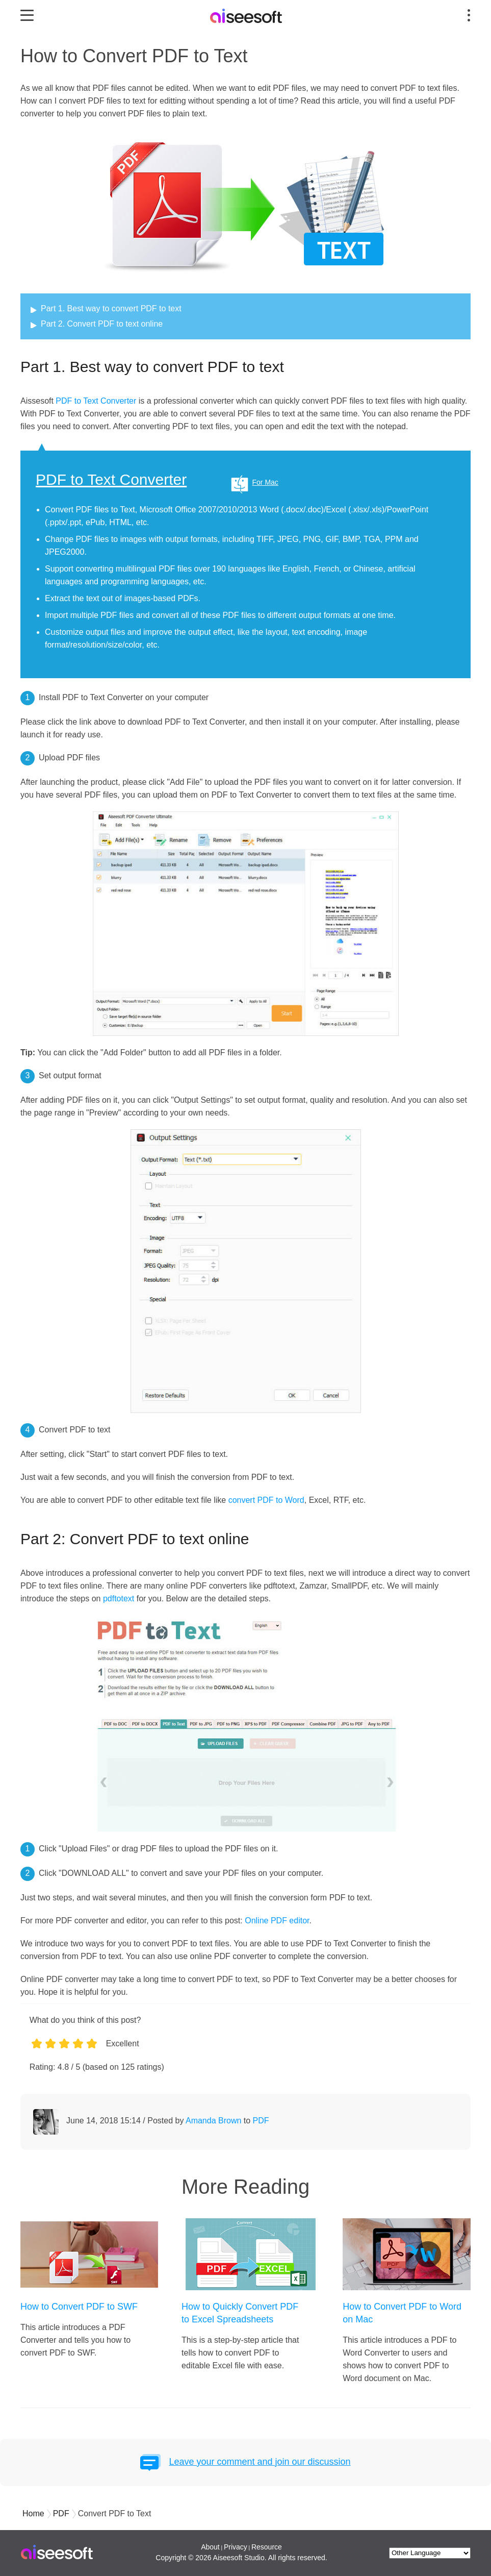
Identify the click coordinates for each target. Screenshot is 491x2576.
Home (33, 2513)
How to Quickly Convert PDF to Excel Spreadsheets (240, 2312)
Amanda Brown (213, 2120)
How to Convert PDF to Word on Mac (402, 2312)
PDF (261, 2120)
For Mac (265, 482)
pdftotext (118, 1598)
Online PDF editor (277, 1920)
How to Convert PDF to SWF (79, 2306)
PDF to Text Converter (96, 401)
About (210, 2547)
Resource (266, 2547)
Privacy (235, 2547)
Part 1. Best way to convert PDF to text (111, 308)
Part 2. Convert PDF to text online (102, 323)
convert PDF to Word (266, 1500)
